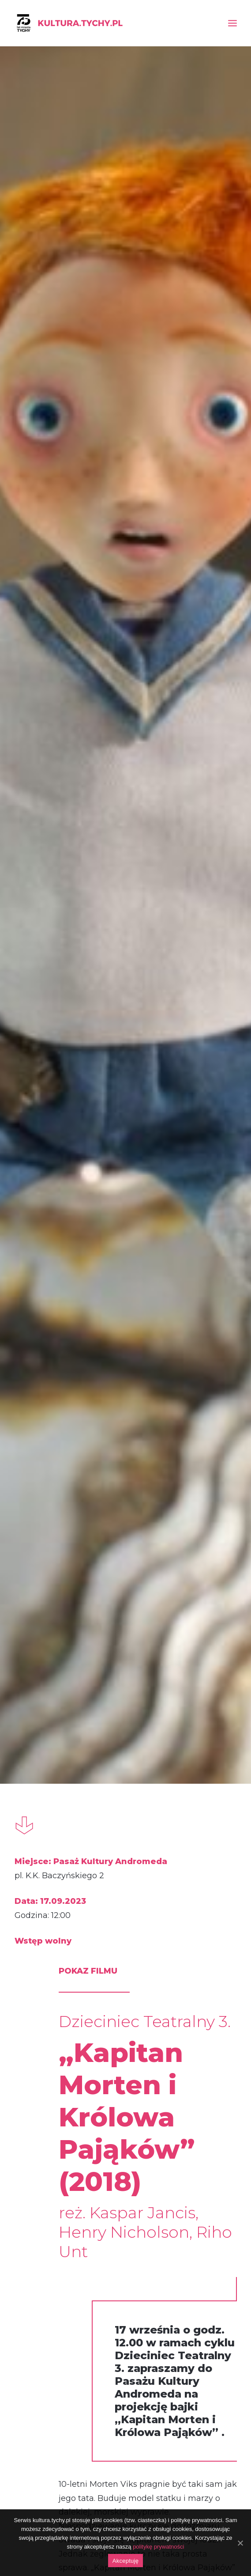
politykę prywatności (158, 2546)
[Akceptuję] (240, 2542)
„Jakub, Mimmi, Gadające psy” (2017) (126, 2054)
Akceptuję (125, 2560)
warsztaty (55, 1883)
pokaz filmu (121, 1888)
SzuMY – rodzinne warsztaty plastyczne (202, 2054)
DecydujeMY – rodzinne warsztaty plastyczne (49, 2054)
